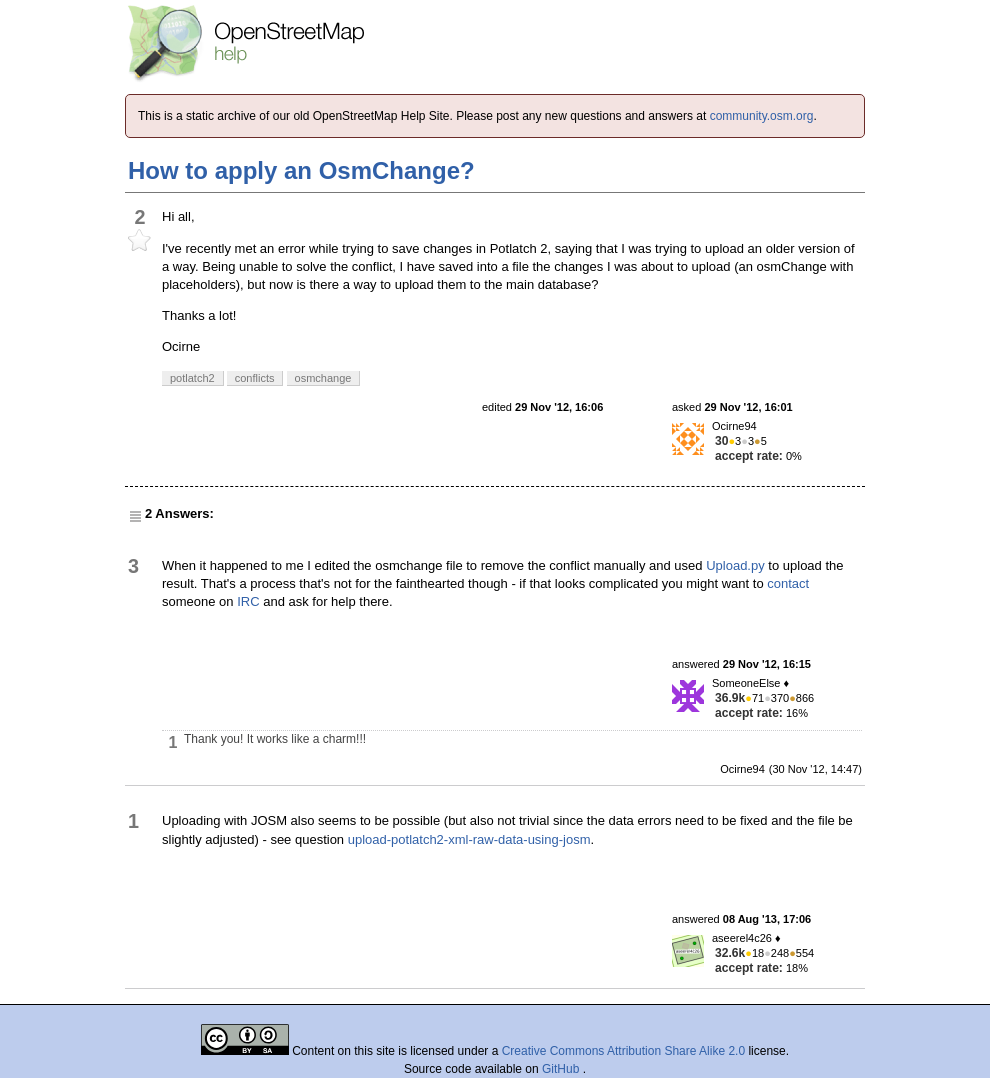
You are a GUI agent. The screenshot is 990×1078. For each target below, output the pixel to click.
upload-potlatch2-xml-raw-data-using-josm (469, 839)
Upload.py (735, 565)
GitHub (562, 1069)
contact (788, 583)
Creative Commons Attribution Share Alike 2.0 (623, 1051)
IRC (248, 601)
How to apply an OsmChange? (301, 170)
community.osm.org (762, 116)
